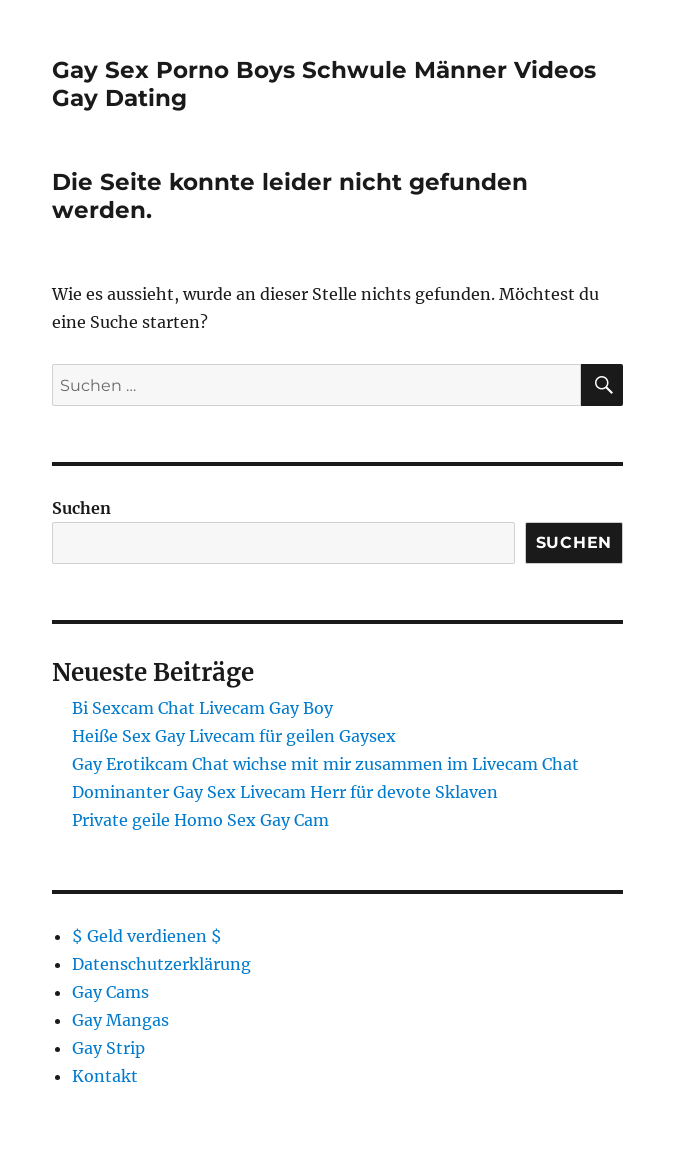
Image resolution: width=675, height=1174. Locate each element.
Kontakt (105, 1076)
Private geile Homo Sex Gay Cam (200, 820)
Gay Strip (108, 1048)
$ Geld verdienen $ (147, 936)
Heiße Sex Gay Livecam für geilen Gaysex (234, 736)
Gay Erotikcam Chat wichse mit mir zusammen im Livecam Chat (325, 764)
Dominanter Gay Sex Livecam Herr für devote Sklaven (285, 792)
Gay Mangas (120, 1020)
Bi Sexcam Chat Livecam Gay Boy (202, 708)
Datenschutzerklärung (161, 964)
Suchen (81, 508)
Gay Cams (110, 992)
